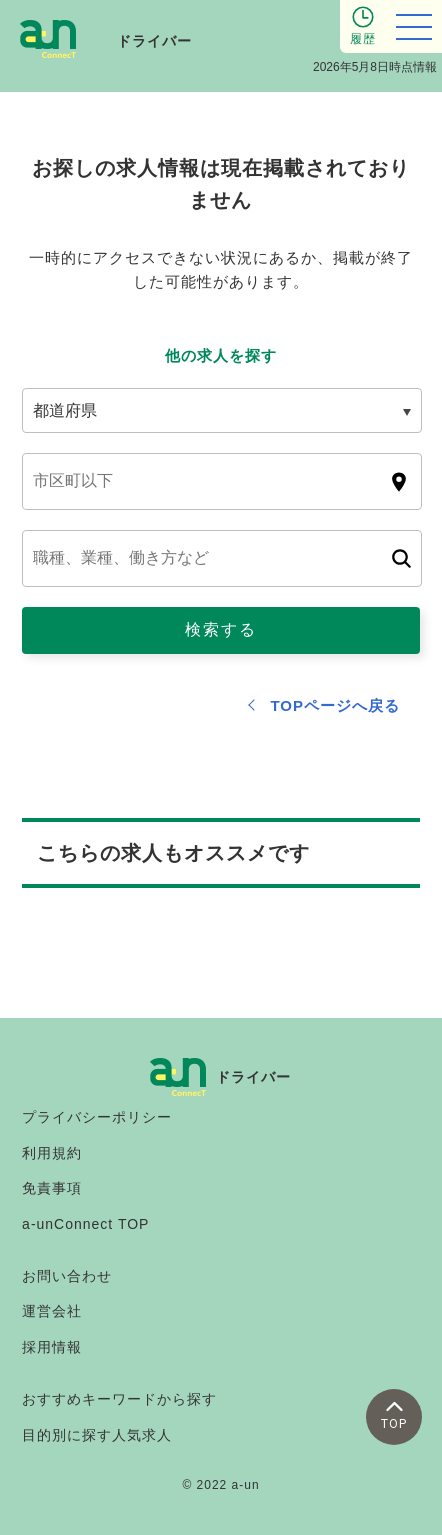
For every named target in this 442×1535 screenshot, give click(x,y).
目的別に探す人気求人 (97, 1435)
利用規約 (52, 1153)
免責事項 (52, 1188)
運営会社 (52, 1311)
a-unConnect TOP (85, 1224)
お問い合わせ (67, 1276)
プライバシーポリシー (97, 1117)
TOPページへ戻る (335, 705)
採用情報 (52, 1347)
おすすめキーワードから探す (119, 1399)
